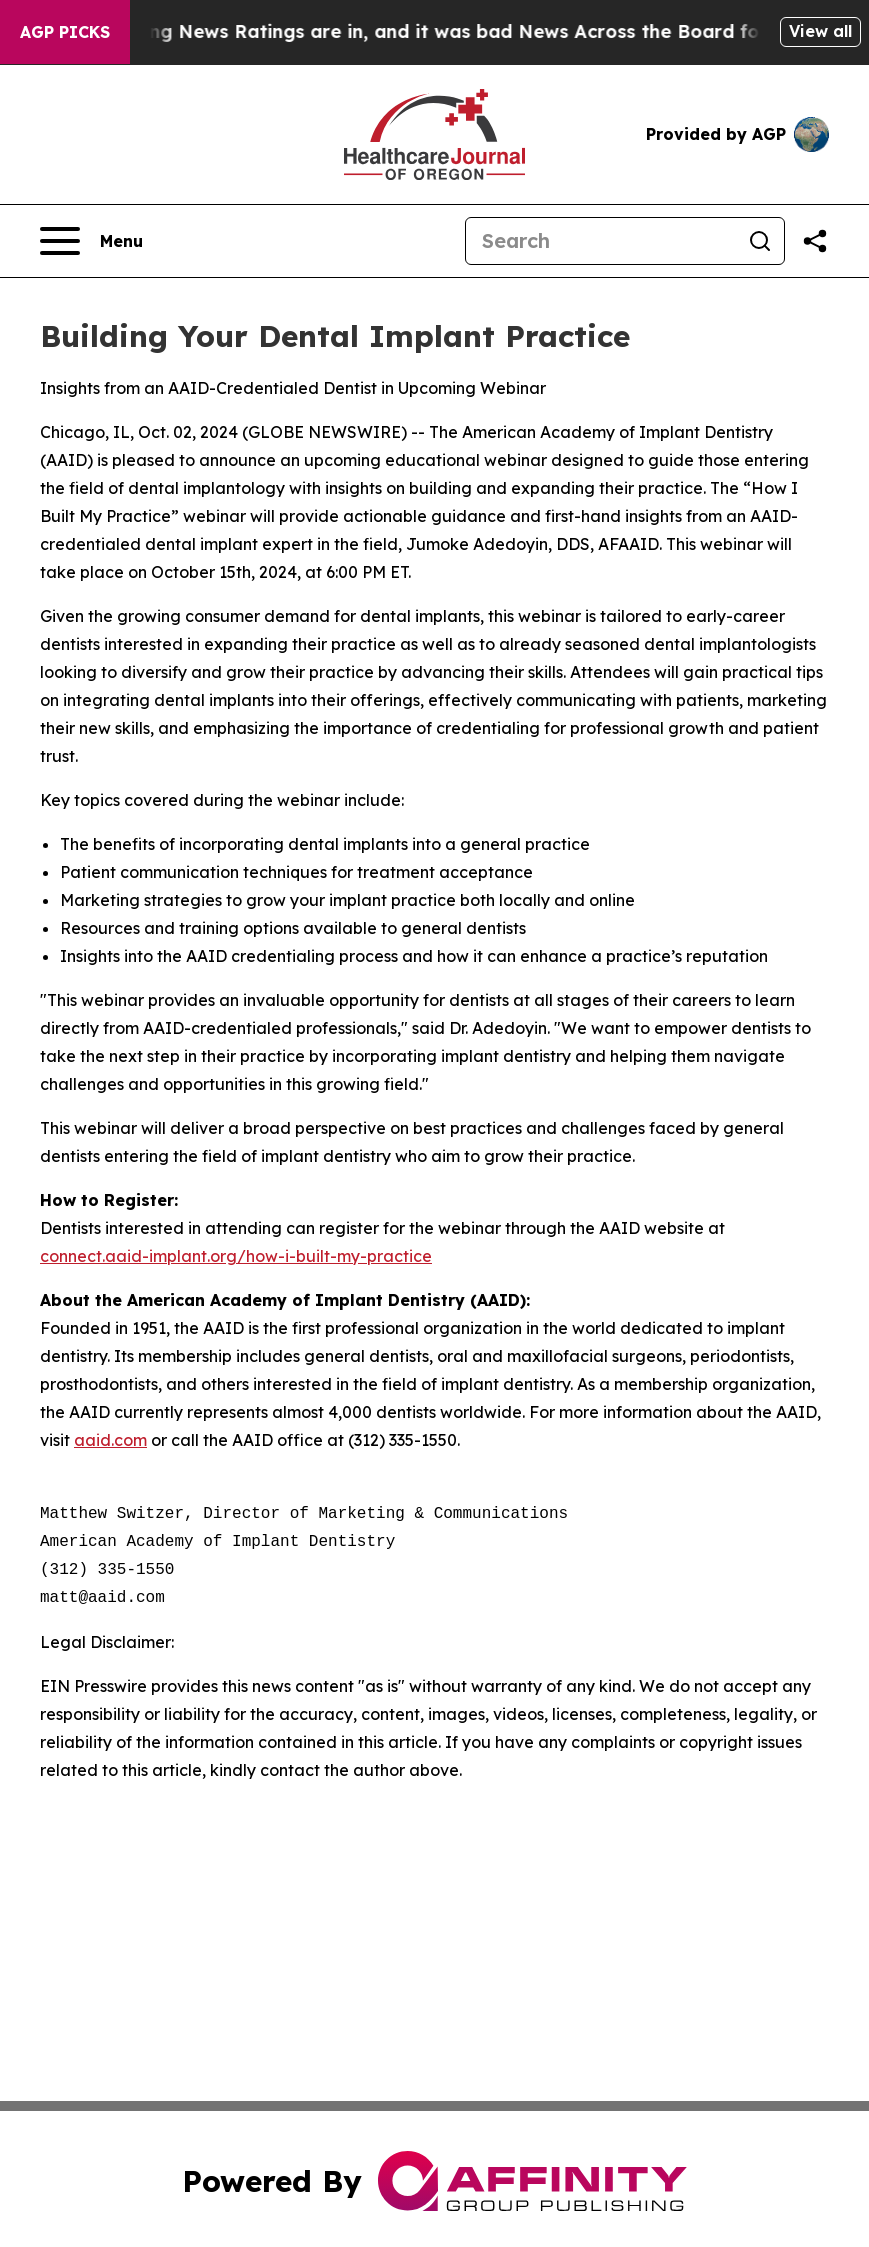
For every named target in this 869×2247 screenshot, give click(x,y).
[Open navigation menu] (91, 241)
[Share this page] (815, 241)
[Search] (601, 241)
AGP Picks (65, 32)
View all (820, 31)
